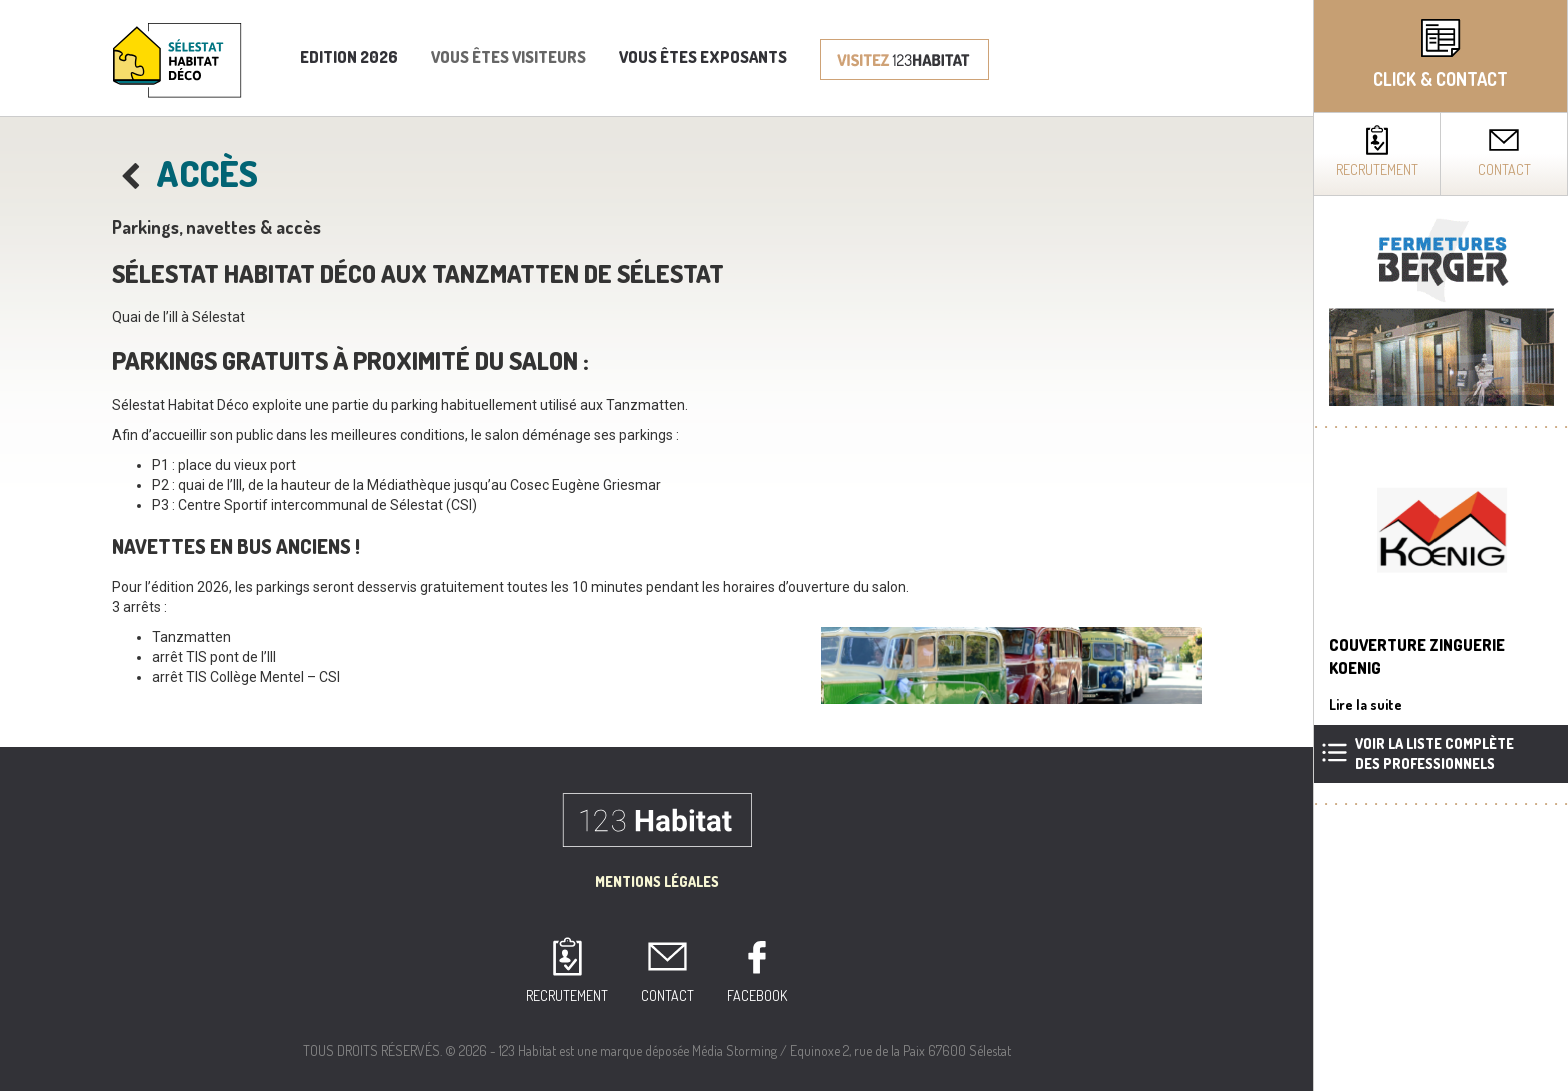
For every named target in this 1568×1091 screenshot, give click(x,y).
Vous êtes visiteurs (508, 57)
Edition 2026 (349, 57)
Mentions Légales (657, 881)
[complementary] (1440, 545)
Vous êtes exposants (703, 57)
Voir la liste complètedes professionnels (1434, 753)
